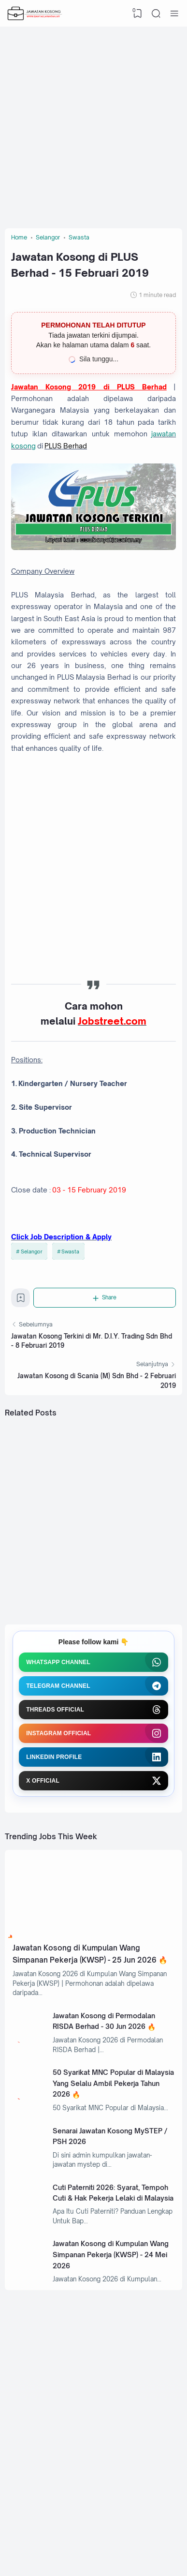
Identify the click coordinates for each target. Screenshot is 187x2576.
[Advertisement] (93, 125)
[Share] (104, 1297)
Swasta (70, 1251)
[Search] (156, 13)
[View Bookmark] (137, 13)
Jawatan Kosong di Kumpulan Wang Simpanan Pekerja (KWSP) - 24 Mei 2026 (111, 2254)
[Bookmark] (21, 1300)
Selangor (32, 1251)
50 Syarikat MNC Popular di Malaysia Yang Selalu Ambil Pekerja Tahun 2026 (113, 2083)
